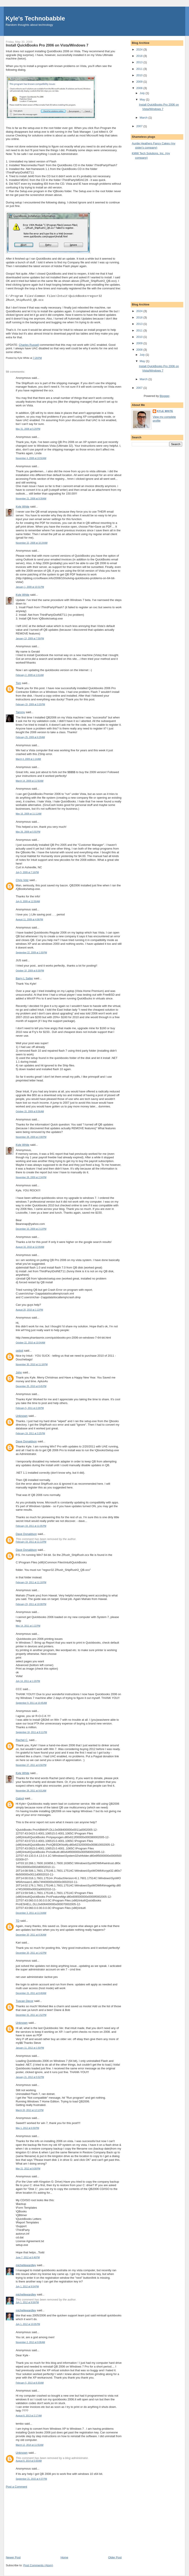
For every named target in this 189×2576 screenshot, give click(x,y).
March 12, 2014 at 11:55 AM (29, 2445)
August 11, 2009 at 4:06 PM (29, 919)
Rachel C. (22, 1740)
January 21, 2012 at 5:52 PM (30, 2077)
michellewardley (26, 2265)
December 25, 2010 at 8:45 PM (31, 1386)
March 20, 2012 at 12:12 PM (29, 2110)
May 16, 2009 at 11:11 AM (28, 814)
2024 (139, 49)
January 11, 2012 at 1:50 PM (30, 2048)
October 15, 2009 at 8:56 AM (30, 1111)
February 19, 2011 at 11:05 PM (31, 1526)
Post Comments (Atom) (38, 2565)
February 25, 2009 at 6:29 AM (30, 737)
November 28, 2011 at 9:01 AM (31, 1790)
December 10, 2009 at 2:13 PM (31, 1229)
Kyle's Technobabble (35, 18)
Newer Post (13, 2557)
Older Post (114, 2557)
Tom (18, 683)
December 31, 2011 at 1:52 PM (31, 2015)
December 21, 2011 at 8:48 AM (31, 1993)
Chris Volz (22, 880)
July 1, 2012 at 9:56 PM (27, 2302)
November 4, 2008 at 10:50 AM (31, 458)
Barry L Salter (24, 978)
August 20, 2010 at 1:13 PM (29, 1310)
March (144, 117)
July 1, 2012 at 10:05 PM (28, 2324)
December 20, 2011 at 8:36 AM (31, 1935)
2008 (139, 88)
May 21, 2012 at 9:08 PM (28, 2168)
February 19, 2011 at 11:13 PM (31, 1542)
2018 (139, 56)
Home (64, 2557)
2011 (139, 69)
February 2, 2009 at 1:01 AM (30, 675)
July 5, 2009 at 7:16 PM (27, 872)
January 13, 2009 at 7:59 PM (30, 638)
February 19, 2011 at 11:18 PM (31, 1582)
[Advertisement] (64, 2522)
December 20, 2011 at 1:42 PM (31, 1953)
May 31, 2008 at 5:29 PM (28, 429)
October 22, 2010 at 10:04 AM (30, 1342)
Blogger (164, 396)
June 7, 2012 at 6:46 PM (28, 2257)
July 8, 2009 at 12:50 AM (28, 901)
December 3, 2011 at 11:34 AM (31, 1913)
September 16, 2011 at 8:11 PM (31, 1732)
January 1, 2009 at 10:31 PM (30, 587)
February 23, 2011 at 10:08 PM (31, 1604)
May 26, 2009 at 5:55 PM (28, 832)
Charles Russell (29, 344)
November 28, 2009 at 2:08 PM (31, 1137)
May (143, 99)
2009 (139, 81)
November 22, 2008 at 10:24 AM (31, 543)
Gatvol (20, 1798)
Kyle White (22, 506)
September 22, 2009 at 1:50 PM (31, 952)
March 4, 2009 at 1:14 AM (28, 759)
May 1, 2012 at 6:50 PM (27, 2128)
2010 (139, 75)
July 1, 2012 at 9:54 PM (27, 2286)
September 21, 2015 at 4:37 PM (31, 2479)
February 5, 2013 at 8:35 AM (30, 2383)
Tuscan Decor (24, 2001)
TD (17, 1920)
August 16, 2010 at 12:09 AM (30, 1247)
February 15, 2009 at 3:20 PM (30, 704)
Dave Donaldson (26, 1441)
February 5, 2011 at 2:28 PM (30, 1408)
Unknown (22, 1415)
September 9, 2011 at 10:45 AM (31, 1703)
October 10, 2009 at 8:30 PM (30, 970)
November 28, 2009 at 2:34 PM (31, 1177)
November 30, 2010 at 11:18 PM (32, 1364)
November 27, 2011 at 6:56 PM (31, 1765)
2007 (139, 126)
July (143, 93)
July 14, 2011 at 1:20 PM (28, 1681)
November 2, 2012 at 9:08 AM (30, 2342)
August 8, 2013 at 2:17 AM (29, 2415)
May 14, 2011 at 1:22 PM (28, 1626)
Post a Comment (16, 2486)
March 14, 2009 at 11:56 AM (29, 781)
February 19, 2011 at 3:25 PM (30, 1433)
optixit (19, 1350)
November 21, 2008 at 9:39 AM (31, 498)
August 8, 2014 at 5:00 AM (29, 2461)
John (19, 1372)
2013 (139, 62)
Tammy (20, 712)
